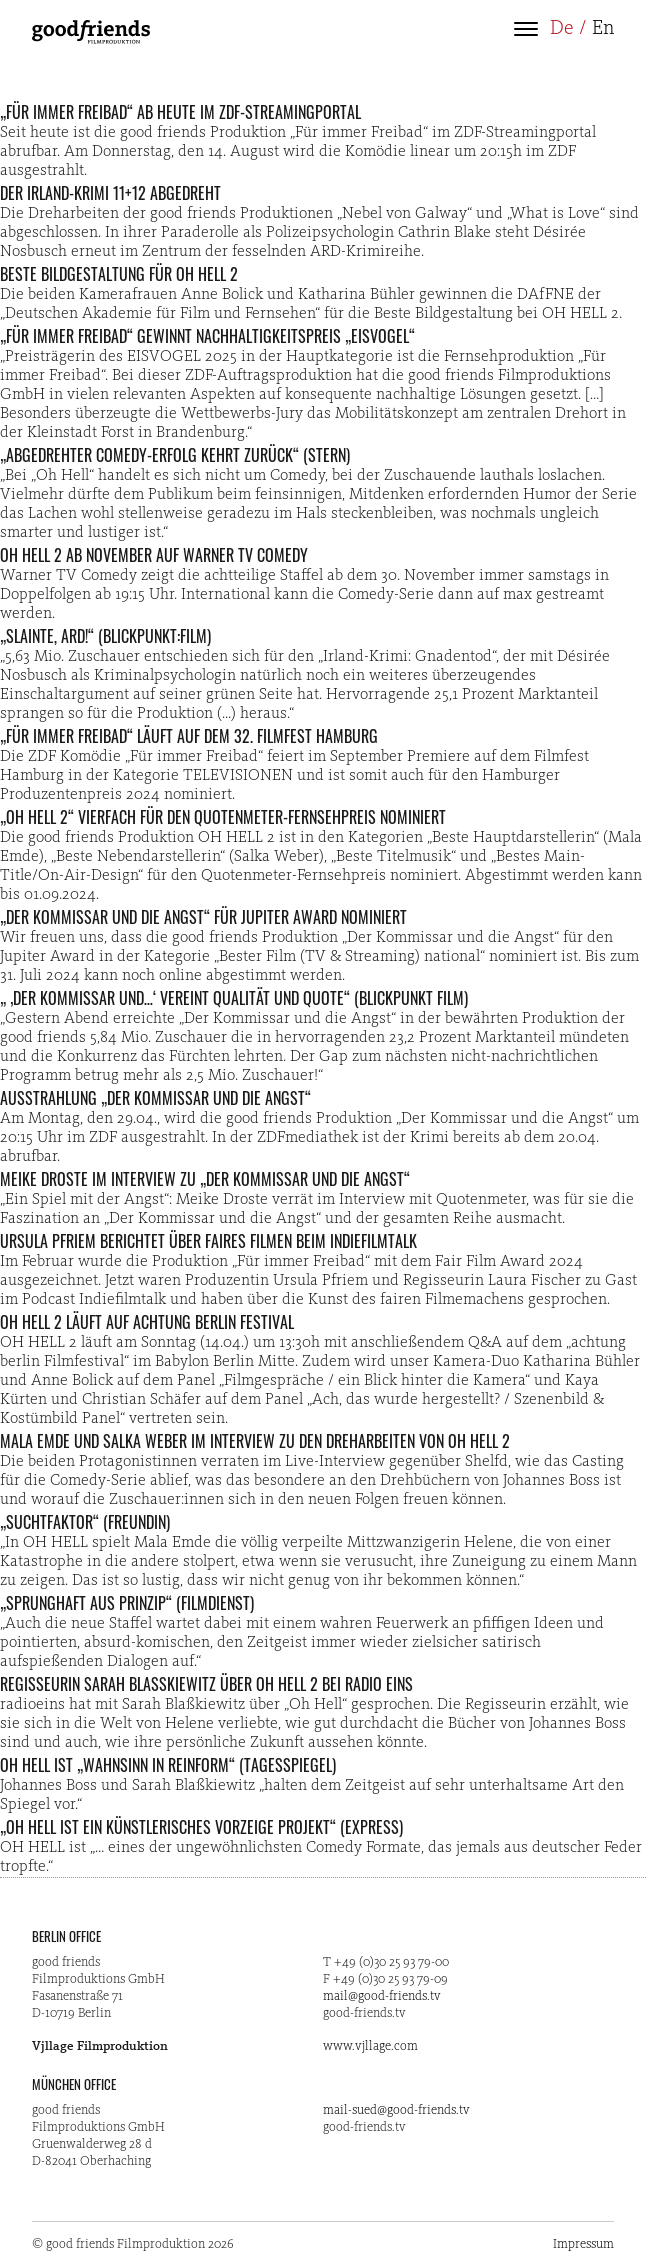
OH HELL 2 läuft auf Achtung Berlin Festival (147, 1322)
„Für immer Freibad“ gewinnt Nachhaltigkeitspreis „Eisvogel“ (207, 336)
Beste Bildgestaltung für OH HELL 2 (119, 274)
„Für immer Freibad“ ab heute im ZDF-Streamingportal (180, 112)
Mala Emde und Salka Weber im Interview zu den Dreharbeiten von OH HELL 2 (255, 1441)
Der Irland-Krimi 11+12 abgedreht (110, 193)
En (603, 29)
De (562, 29)
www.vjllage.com (370, 2046)
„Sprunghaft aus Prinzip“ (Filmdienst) (127, 1603)
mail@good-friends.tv (382, 1996)
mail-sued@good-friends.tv (396, 2110)
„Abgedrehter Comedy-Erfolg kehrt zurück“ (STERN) (175, 455)
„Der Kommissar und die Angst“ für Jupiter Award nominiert (203, 917)
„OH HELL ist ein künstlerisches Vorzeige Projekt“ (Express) (201, 1827)
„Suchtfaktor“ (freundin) (85, 1522)
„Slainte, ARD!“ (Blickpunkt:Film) (105, 636)
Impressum (583, 2244)
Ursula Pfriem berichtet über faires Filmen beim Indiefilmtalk (208, 1241)
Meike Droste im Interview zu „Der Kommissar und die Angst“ (205, 1179)
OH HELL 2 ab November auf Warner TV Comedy (154, 555)
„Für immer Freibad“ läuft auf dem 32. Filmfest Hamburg (189, 736)
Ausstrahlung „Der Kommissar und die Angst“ (155, 1098)
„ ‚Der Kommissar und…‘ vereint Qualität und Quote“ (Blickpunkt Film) (234, 998)
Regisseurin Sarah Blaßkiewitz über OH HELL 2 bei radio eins (206, 1684)
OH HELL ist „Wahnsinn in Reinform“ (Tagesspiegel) (168, 1765)
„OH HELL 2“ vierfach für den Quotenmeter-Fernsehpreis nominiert (223, 817)
